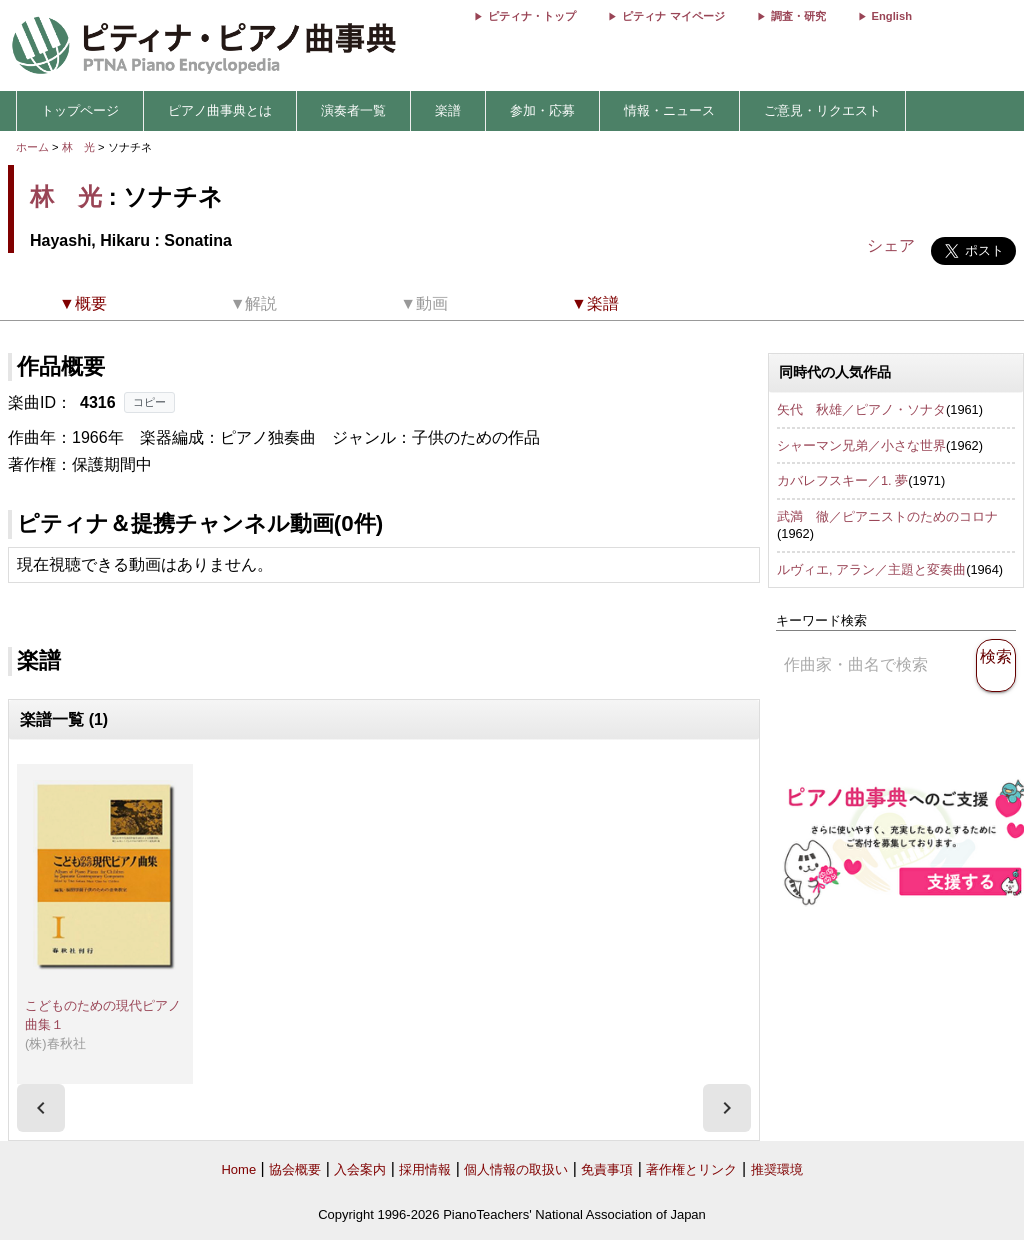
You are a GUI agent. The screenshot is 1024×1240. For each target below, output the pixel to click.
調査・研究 (798, 16)
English (892, 16)
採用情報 (425, 1169)
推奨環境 (777, 1169)
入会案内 (360, 1169)
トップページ (80, 110)
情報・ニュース (669, 110)
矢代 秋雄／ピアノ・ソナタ (861, 409)
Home (238, 1169)
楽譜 (448, 110)
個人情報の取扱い (516, 1169)
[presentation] (41, 1108)
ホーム (32, 147)
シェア (891, 245)
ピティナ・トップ (532, 16)
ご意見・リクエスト (822, 110)
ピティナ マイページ (673, 16)
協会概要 (295, 1169)
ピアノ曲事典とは (220, 110)
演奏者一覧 (353, 110)
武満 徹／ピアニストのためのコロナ (887, 516)
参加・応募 (542, 110)
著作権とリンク (691, 1169)
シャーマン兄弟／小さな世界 (861, 445)
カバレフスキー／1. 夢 (842, 480)
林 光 (78, 147)
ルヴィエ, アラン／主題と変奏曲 (871, 569)
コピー (149, 402)
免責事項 (607, 1169)
